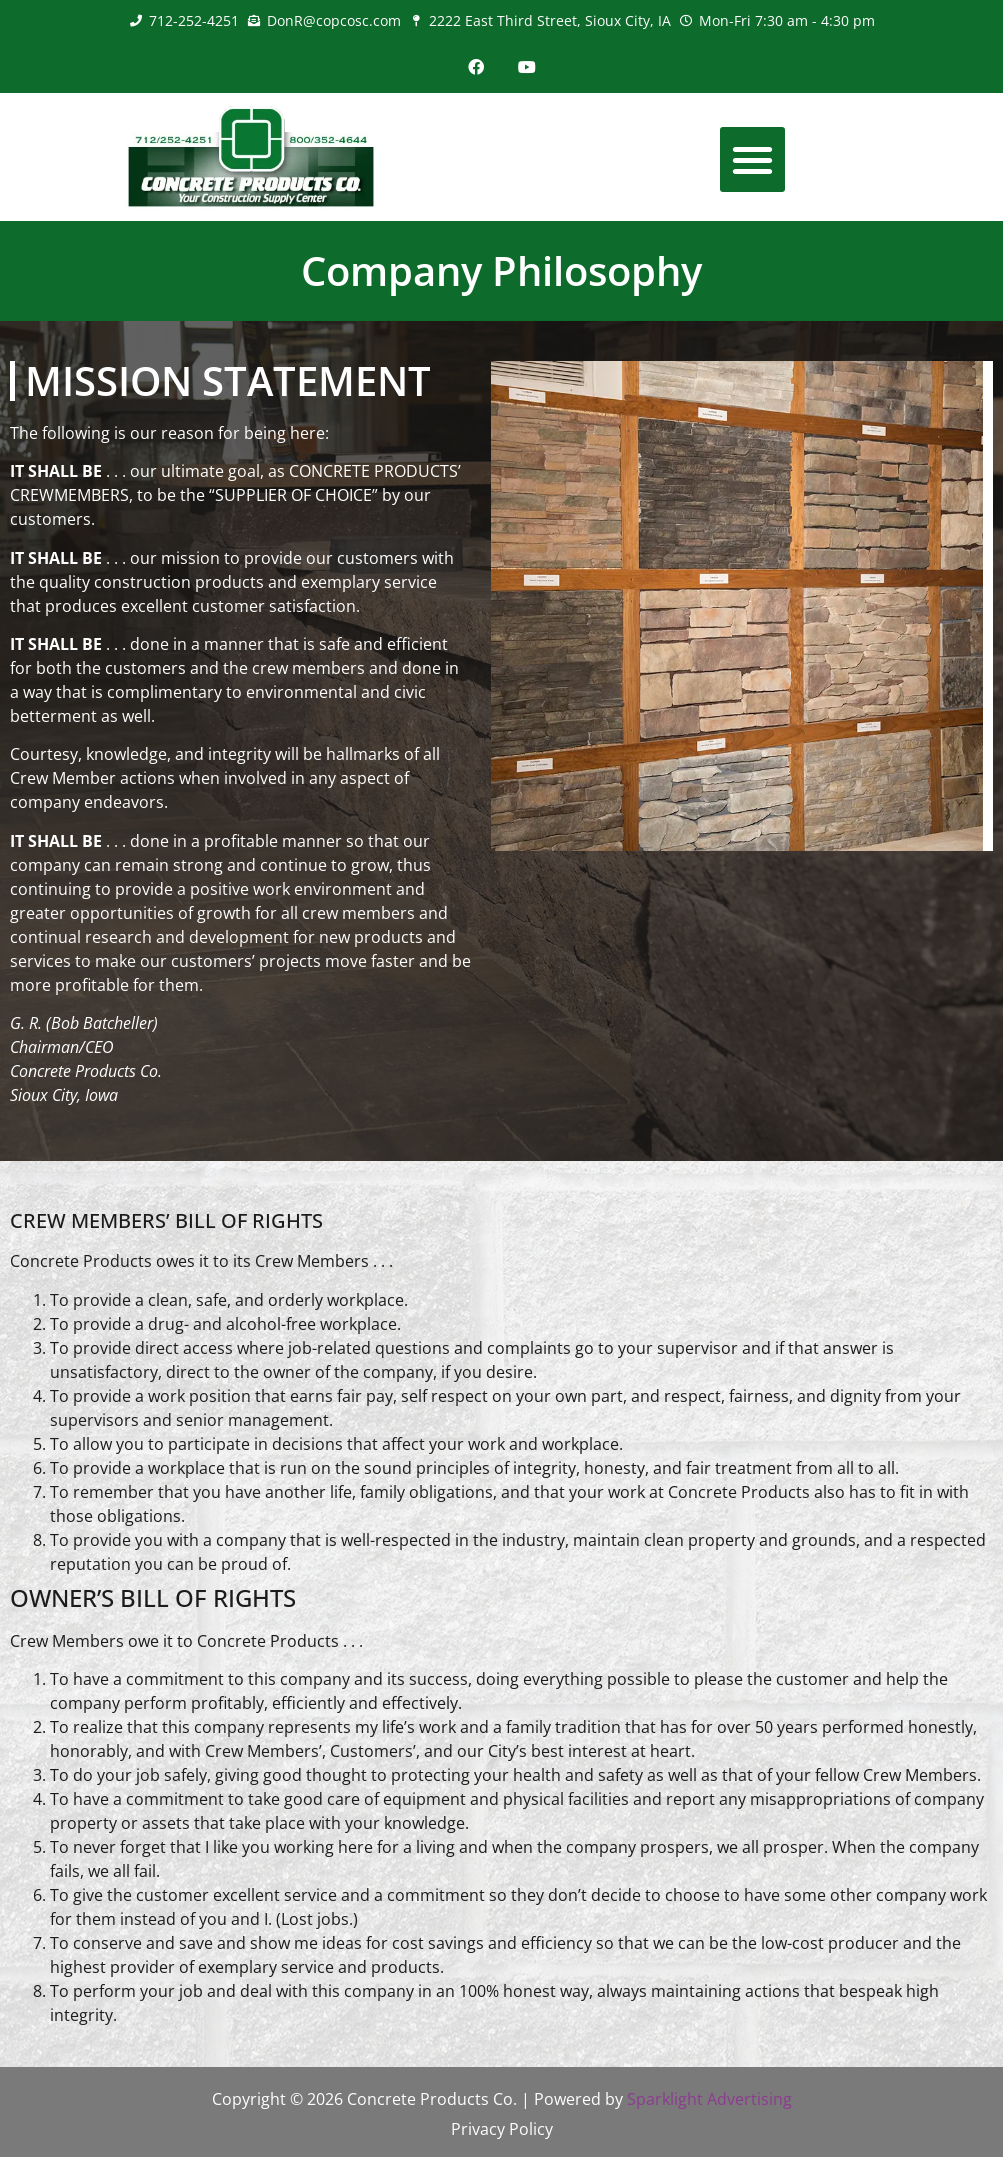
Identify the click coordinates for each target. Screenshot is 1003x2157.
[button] (752, 159)
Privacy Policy (502, 2129)
